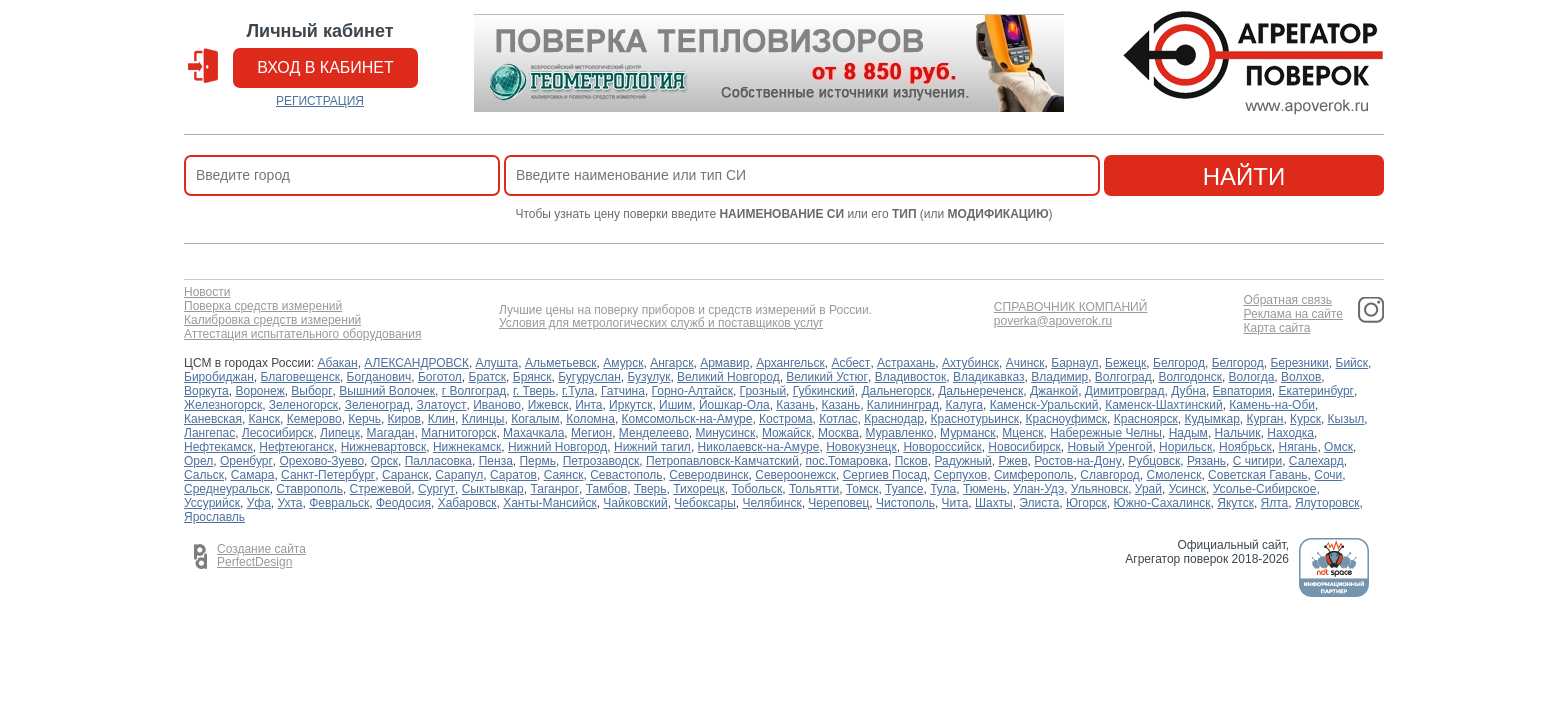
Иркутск (630, 405)
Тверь (650, 489)
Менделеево (654, 433)
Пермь (537, 461)
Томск (862, 489)
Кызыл (1346, 419)
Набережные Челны (1106, 433)
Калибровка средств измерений (272, 320)
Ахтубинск (970, 363)
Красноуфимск (1066, 419)
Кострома (785, 419)
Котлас (838, 419)
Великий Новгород (728, 377)
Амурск (623, 363)
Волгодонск (1190, 377)
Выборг (311, 391)
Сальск (204, 475)
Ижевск (548, 405)
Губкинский (824, 391)
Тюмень (984, 489)
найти (1244, 176)
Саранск (405, 475)
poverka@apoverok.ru (1053, 321)
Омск (1338, 447)
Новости (207, 292)
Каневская (213, 419)
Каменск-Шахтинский (1163, 405)
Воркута (206, 391)
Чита (955, 503)
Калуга (964, 405)
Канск (265, 419)
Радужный (962, 461)
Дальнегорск (896, 391)
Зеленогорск (303, 405)
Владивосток (911, 377)
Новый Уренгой (1109, 447)
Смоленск (1174, 475)
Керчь (364, 419)
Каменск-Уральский (1044, 405)
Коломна (590, 419)
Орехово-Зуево (321, 461)
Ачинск (1025, 363)
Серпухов (960, 475)
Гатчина (623, 391)
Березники (1299, 363)
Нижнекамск (467, 447)
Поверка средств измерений (263, 306)
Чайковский (635, 503)
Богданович (379, 377)
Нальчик (1238, 433)
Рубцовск (1154, 461)
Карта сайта (1276, 328)
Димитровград (1125, 391)
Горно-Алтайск (692, 391)
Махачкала (533, 433)
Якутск (1235, 503)
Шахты (994, 503)
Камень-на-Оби (1272, 405)
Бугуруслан (589, 377)
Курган (1264, 419)
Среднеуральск (227, 489)
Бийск (1352, 363)
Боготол (440, 377)
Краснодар (894, 419)
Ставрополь (309, 489)
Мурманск (967, 433)
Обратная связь (1287, 300)
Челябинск (771, 503)
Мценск (1022, 433)
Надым (1188, 433)
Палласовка (438, 461)
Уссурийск (212, 503)
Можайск (786, 433)
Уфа (259, 503)
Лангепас (209, 433)
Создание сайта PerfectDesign (261, 556)
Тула (943, 489)
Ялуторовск (1327, 503)
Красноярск (1146, 419)
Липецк (340, 433)
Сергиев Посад (885, 475)
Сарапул (459, 475)
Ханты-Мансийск (550, 503)
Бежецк (1125, 363)
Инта (588, 405)
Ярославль (214, 517)
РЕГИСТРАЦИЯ (320, 101)
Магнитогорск (458, 433)
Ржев (1012, 461)
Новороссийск (942, 447)
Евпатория (1242, 391)
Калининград (903, 405)
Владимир (1059, 377)
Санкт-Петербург (328, 475)
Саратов (513, 475)
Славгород (1110, 475)
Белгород (1179, 363)
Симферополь (1034, 475)
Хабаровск (467, 503)
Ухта (290, 503)
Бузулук (648, 377)
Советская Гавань (1258, 475)
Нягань (1298, 447)
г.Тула (578, 391)
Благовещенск (300, 377)
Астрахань (906, 363)
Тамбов (607, 489)
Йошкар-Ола (734, 405)
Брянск (532, 377)
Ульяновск (1099, 489)
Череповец (838, 503)
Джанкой (1054, 391)
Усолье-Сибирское (1265, 489)
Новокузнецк (861, 447)
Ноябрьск (1245, 447)
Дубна (1188, 391)
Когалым (535, 419)
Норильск (1185, 447)
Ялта (1275, 503)
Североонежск (795, 475)
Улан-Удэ (1038, 489)
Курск (1305, 419)
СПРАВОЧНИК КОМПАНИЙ (1071, 307)
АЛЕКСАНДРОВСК (416, 363)
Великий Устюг (827, 377)
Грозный (763, 391)
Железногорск (223, 405)
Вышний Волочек (387, 391)
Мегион (591, 433)
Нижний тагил (652, 447)
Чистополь (905, 503)
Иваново (497, 405)
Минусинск (726, 433)
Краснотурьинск (975, 419)
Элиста (1039, 503)
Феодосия (403, 503)
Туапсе (904, 489)
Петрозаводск (601, 461)
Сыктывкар (493, 489)
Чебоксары (704, 503)
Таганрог (554, 489)
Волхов (1301, 377)
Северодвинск (708, 475)
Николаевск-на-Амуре (759, 447)
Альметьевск (561, 363)
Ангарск (671, 363)
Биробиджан (219, 377)
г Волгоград (474, 391)
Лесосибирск (278, 433)
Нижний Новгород (557, 447)
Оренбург (246, 461)
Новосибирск (1024, 447)
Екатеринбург (1316, 391)
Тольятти (814, 489)
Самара (253, 475)
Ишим (675, 405)
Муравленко (900, 433)
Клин (441, 419)
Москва (838, 433)
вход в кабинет (325, 67)
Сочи (1328, 475)
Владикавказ (989, 377)
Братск (488, 377)
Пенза (496, 461)
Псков (911, 461)
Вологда (1252, 377)
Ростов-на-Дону (1077, 461)
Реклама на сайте (1293, 314)
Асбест (850, 363)
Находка (1290, 433)
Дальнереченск (980, 391)
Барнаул (1074, 363)
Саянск (564, 475)
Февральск (339, 503)
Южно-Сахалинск (1162, 503)
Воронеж (259, 391)
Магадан (391, 433)
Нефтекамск (218, 447)
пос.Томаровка (847, 461)
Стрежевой (381, 489)
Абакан (338, 363)
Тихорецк (699, 489)
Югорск (1086, 503)
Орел (198, 461)
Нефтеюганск (296, 447)
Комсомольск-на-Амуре (687, 419)
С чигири (1257, 461)
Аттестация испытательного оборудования (302, 334)
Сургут (436, 489)
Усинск (1187, 489)
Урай (1148, 489)
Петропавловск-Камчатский (722, 461)
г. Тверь (534, 391)
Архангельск (790, 363)
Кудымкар (1211, 419)
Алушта (497, 363)
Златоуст (442, 405)
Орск (384, 461)
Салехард (1316, 461)
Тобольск (756, 489)
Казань (795, 405)
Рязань (1206, 461)
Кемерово (314, 419)
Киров (404, 419)
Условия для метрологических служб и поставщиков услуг (661, 323)
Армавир (724, 363)
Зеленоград (377, 405)
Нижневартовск (384, 447)
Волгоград (1123, 377)
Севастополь (626, 475)
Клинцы (483, 419)
